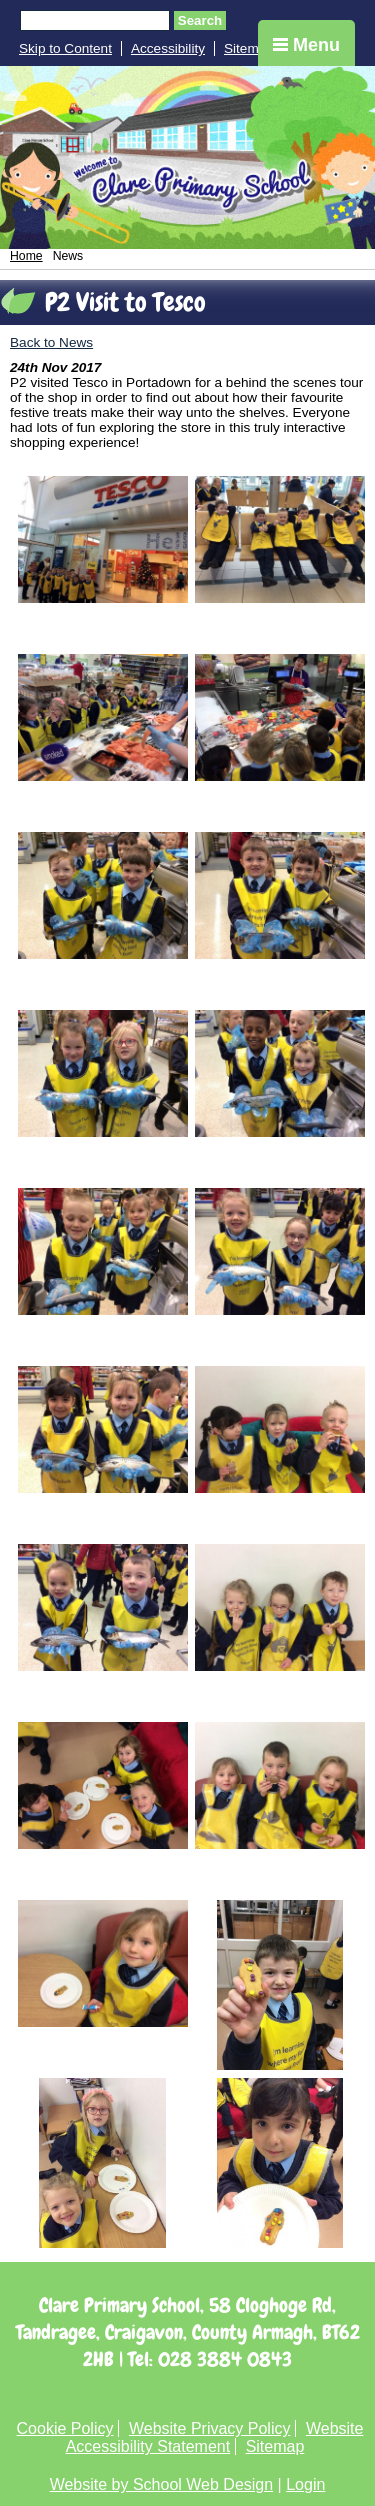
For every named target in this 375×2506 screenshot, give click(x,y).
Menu (306, 45)
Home (26, 256)
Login (305, 2484)
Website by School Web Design (162, 2484)
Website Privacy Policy (210, 2428)
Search (200, 20)
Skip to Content (65, 48)
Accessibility (168, 48)
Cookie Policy (65, 2428)
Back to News (51, 342)
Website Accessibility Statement (215, 2437)
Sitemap (249, 48)
